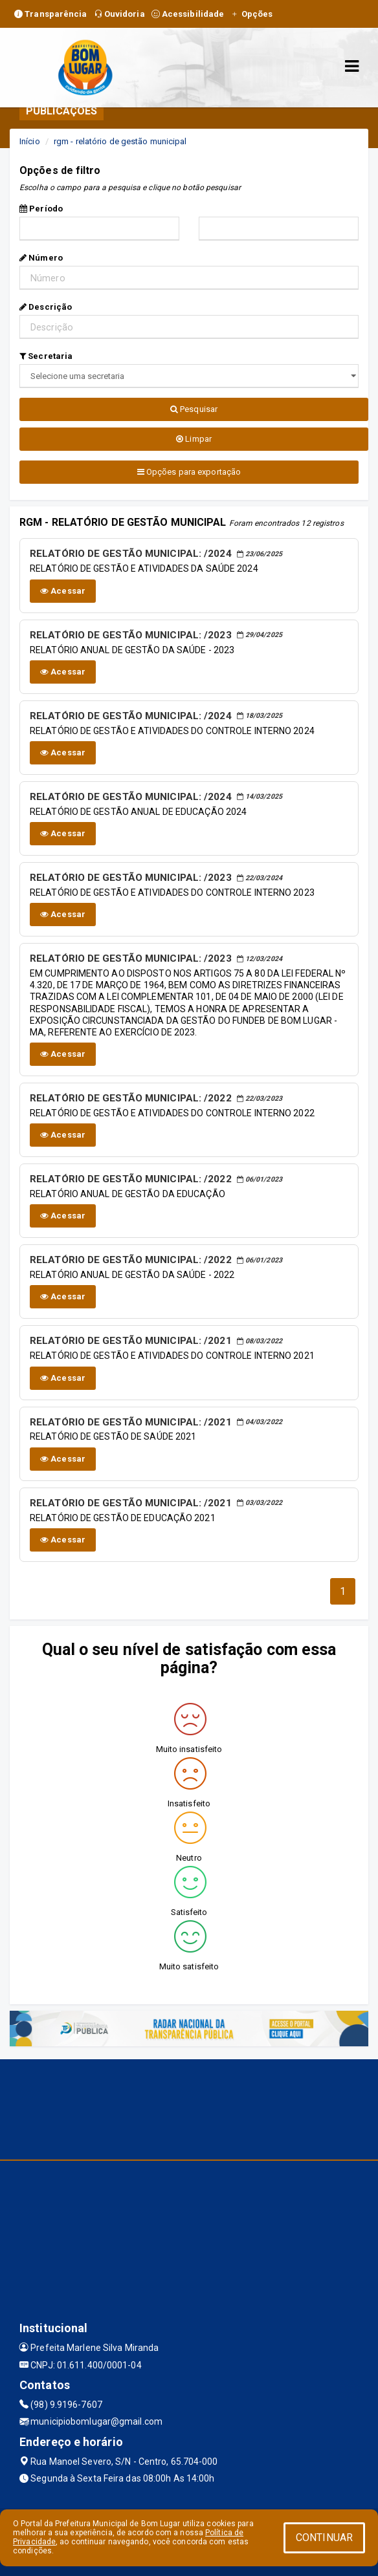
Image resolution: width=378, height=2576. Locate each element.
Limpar (194, 439)
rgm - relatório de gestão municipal (120, 141)
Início (29, 141)
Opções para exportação (189, 472)
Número (41, 258)
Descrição (45, 307)
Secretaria (45, 356)
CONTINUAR (324, 2537)
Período (41, 208)
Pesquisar (193, 409)
